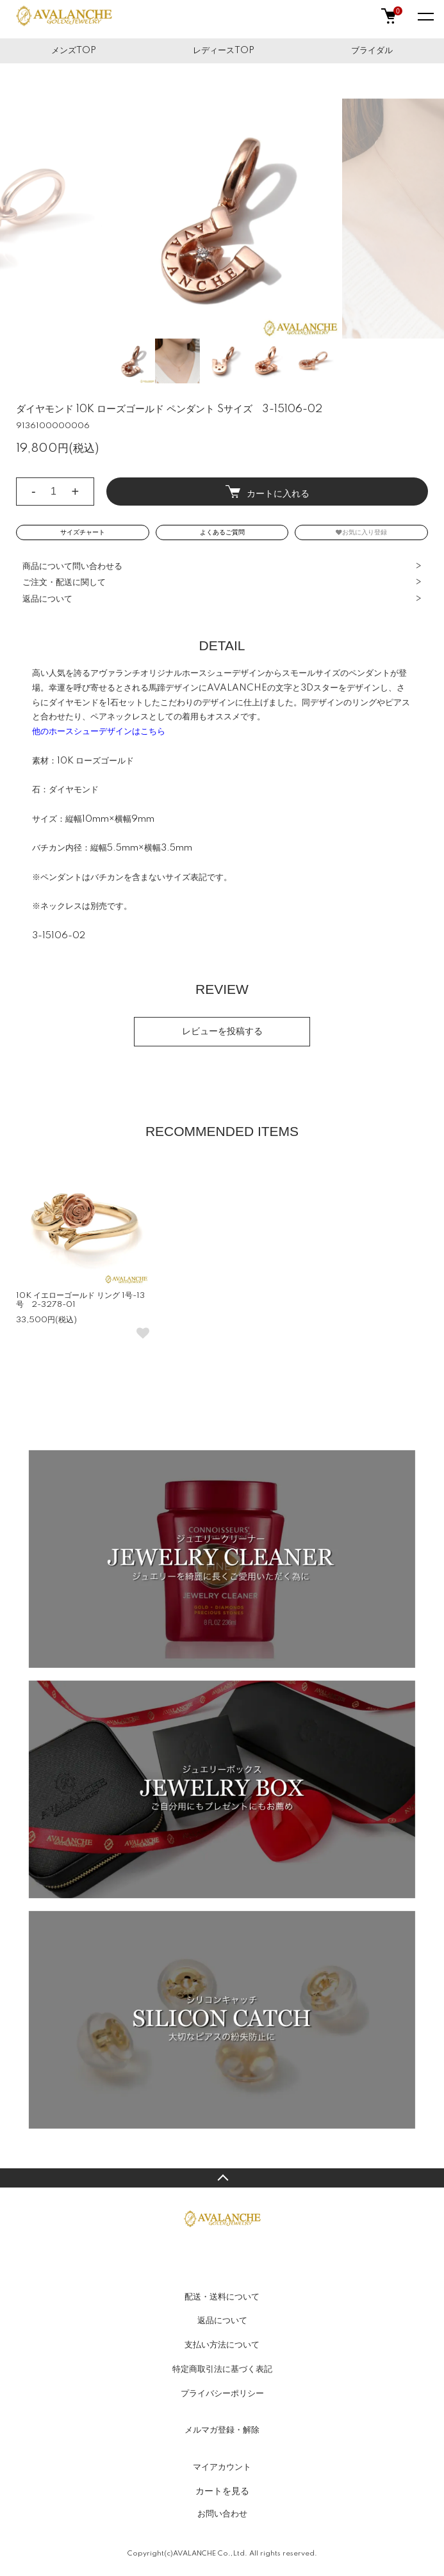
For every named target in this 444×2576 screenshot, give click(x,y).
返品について (47, 599)
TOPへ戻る (222, 2178)
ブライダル (372, 50)
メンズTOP (73, 50)
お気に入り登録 (361, 532)
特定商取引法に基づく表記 (222, 2369)
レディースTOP (223, 50)
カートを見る (222, 2491)
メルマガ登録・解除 (222, 2430)
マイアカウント (222, 2467)
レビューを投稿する (222, 1032)
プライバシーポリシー (222, 2393)
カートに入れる (267, 492)
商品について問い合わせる (72, 566)
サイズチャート (82, 532)
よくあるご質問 (222, 532)
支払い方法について (222, 2344)
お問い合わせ (222, 2513)
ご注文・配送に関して (64, 582)
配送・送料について (222, 2296)
